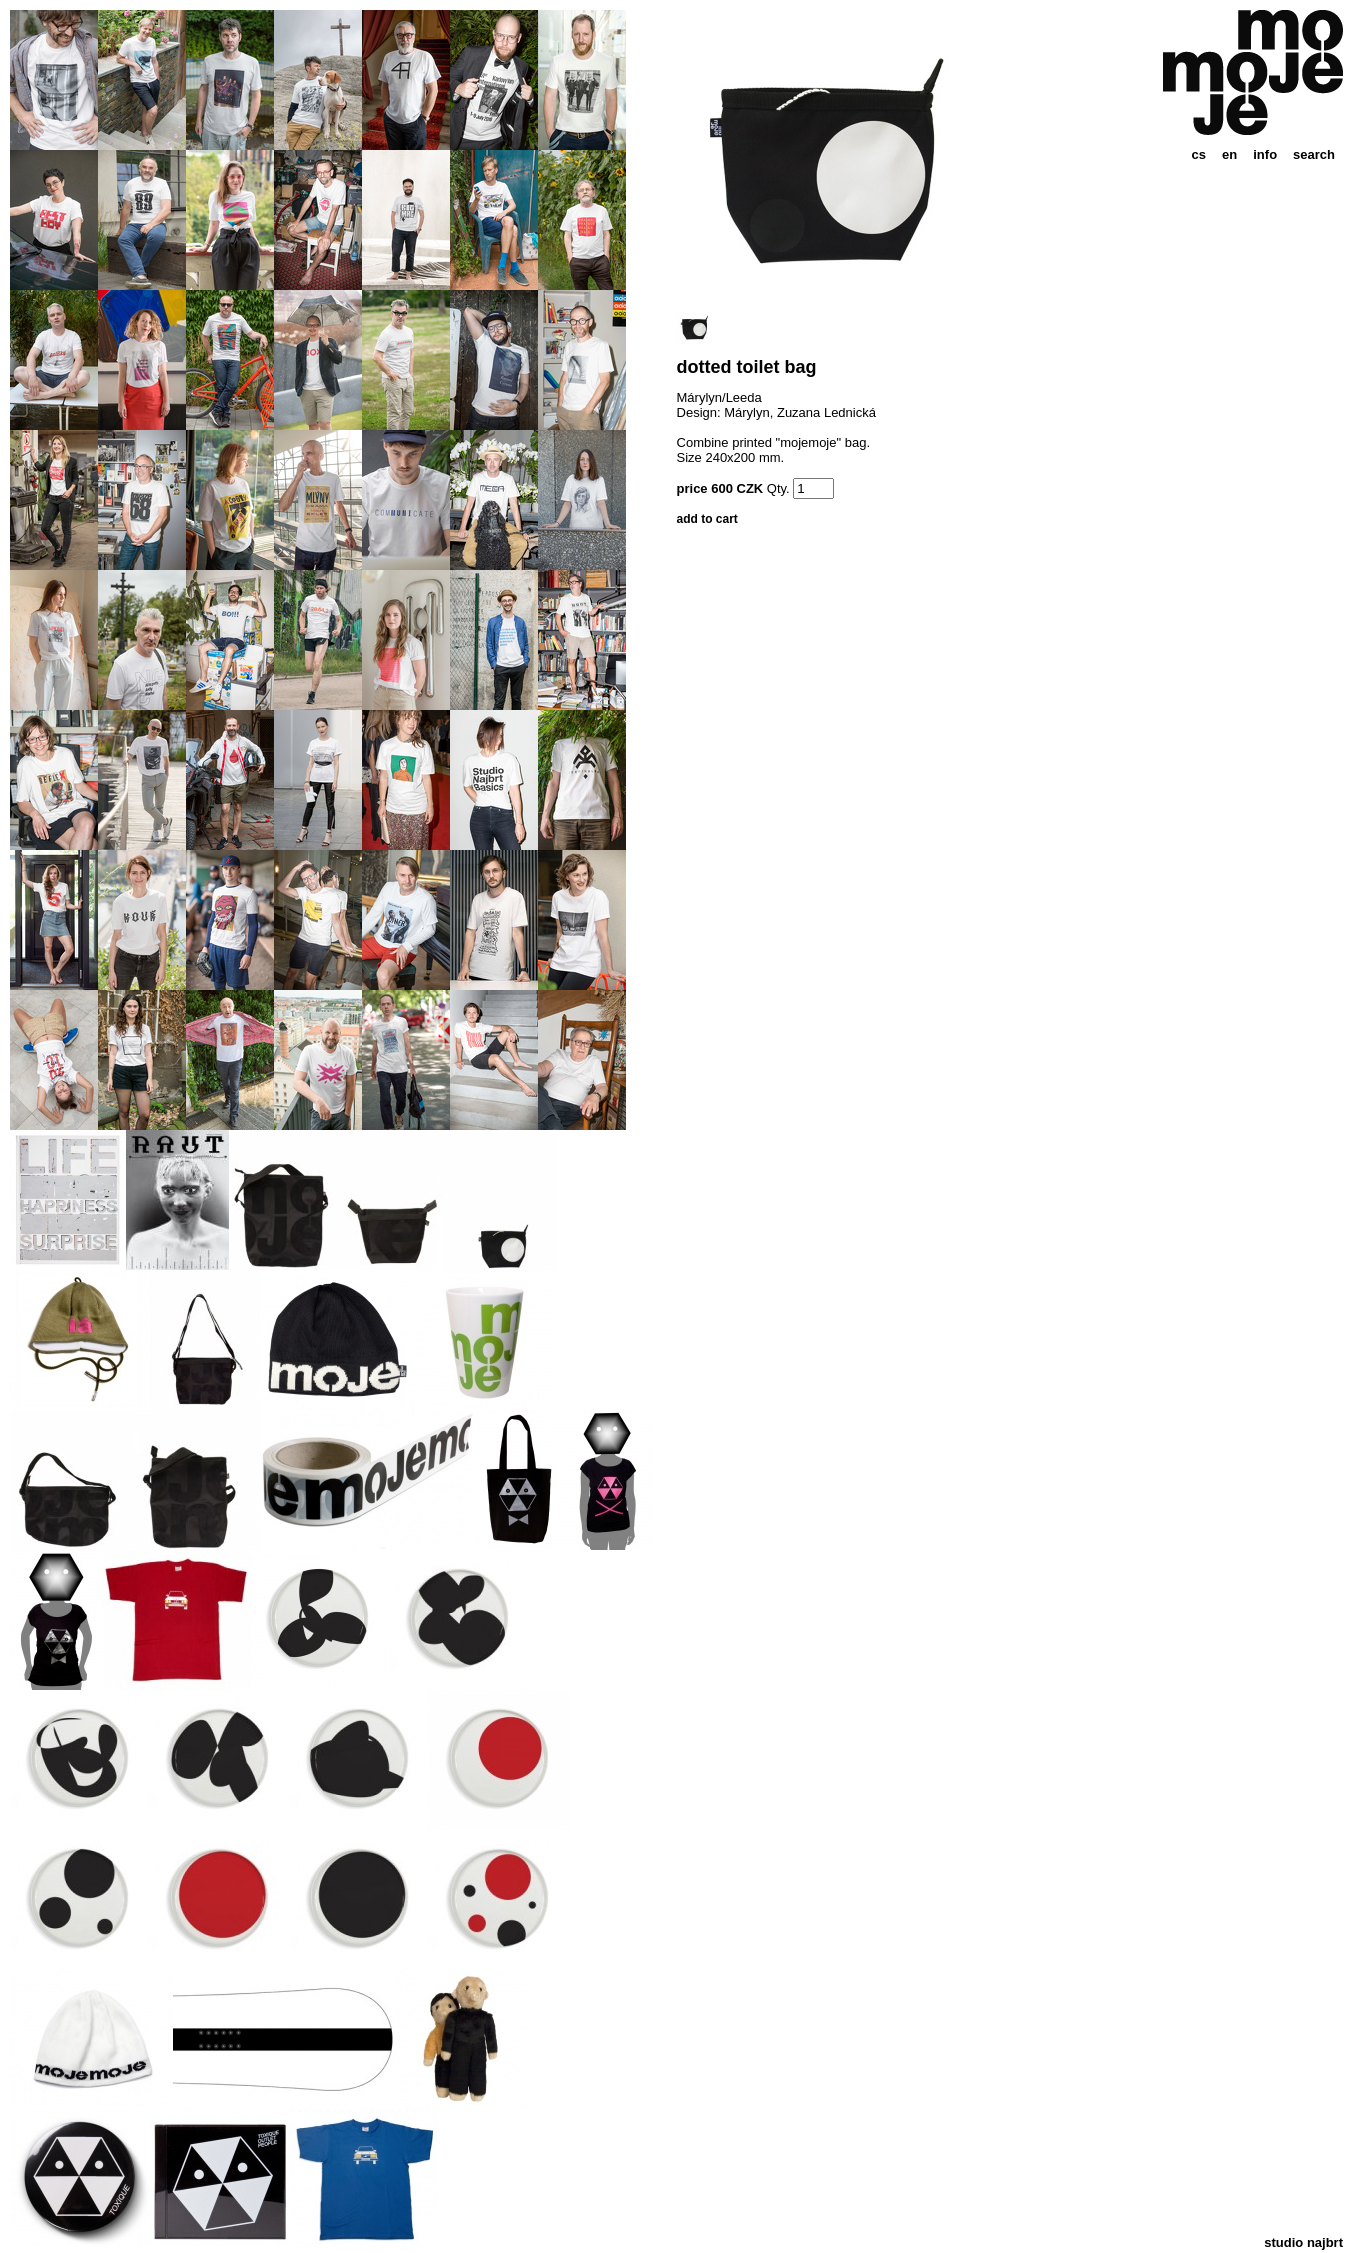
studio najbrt (1303, 2242)
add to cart (707, 519)
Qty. (778, 488)
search (1314, 154)
